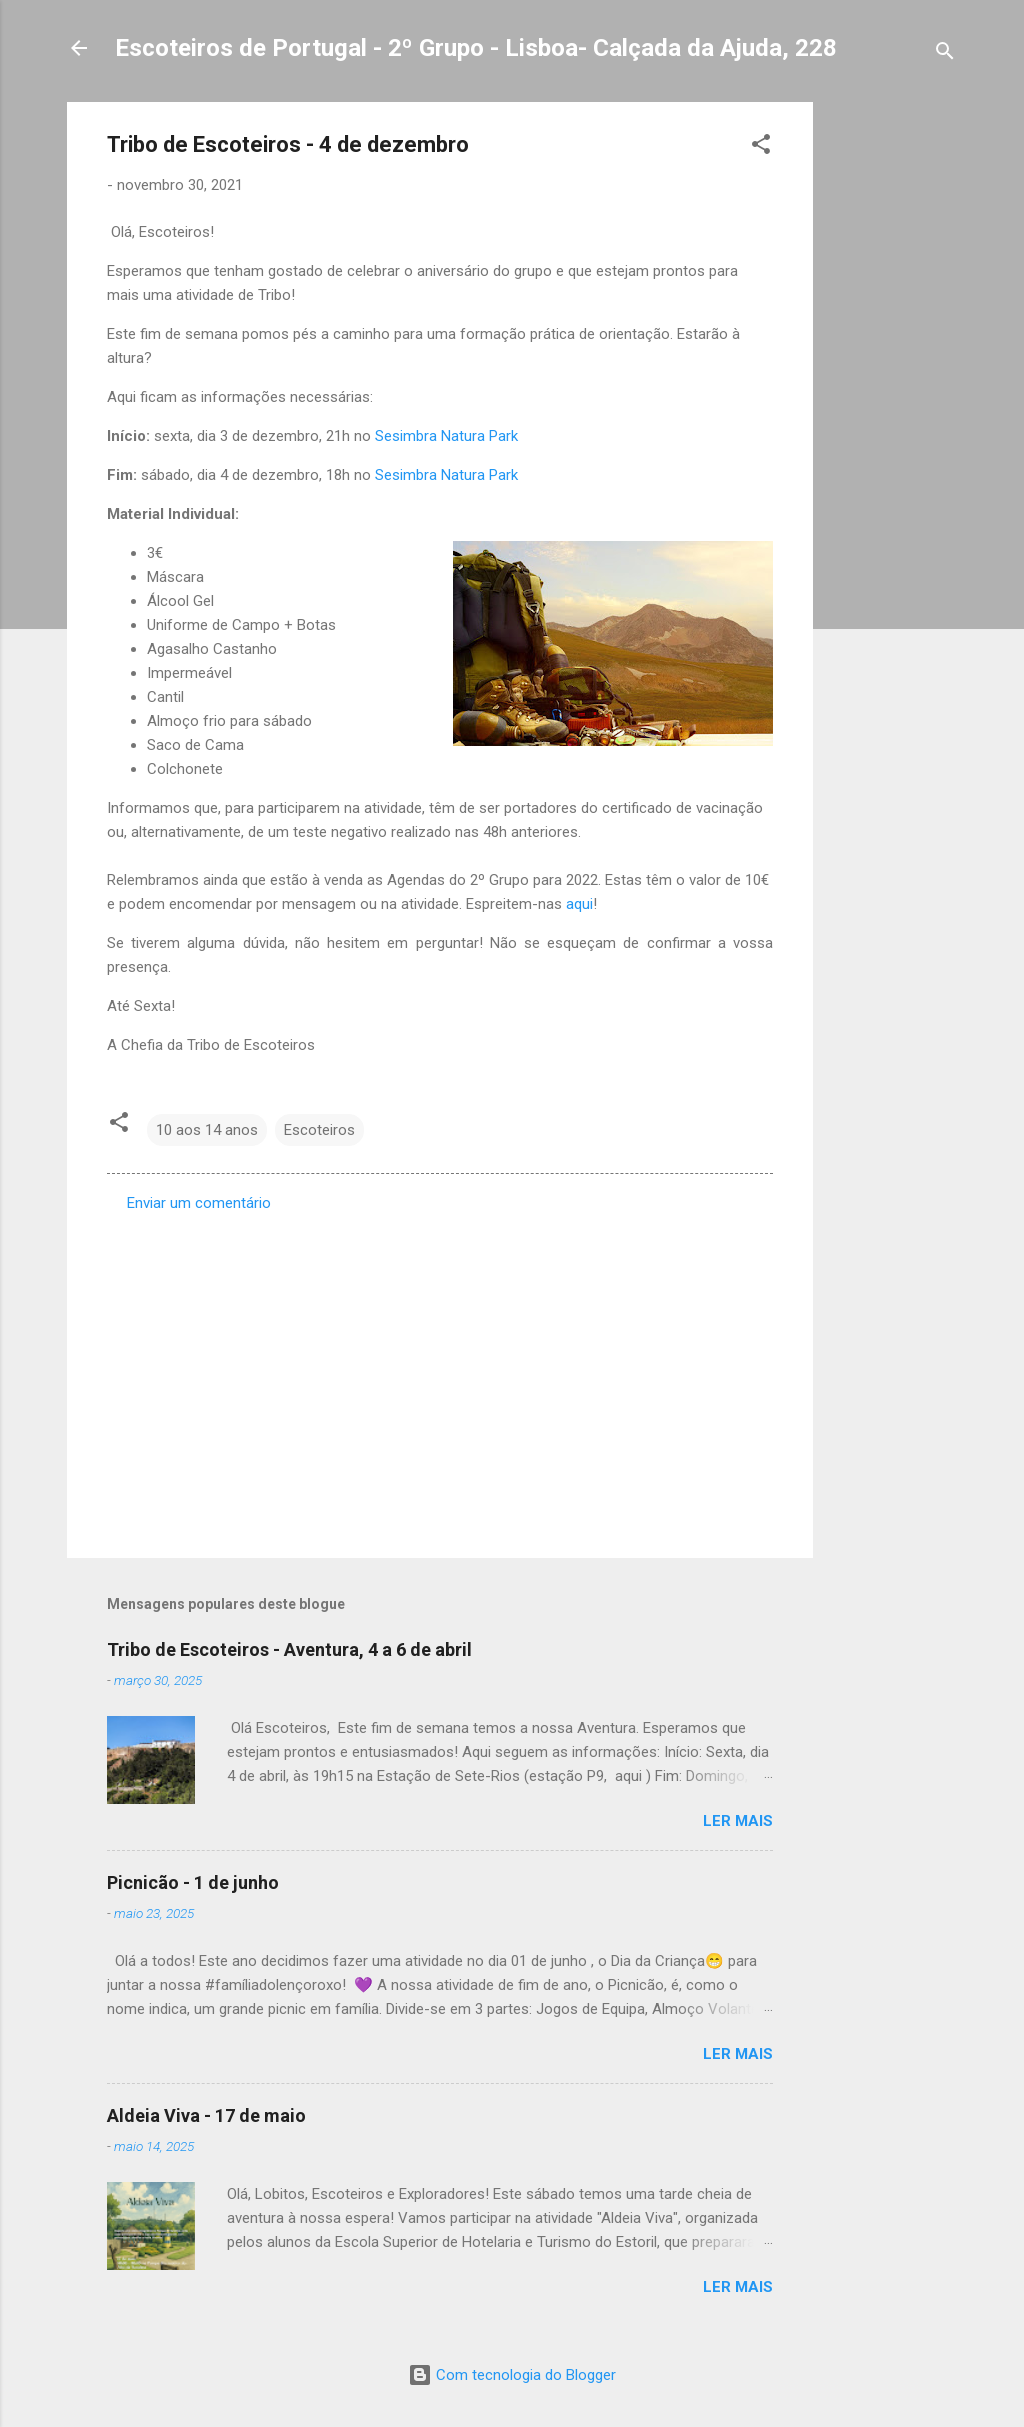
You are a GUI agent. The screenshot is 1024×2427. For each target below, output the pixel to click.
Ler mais (738, 1821)
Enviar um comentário (199, 1203)
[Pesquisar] (945, 54)
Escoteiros (319, 1130)
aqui (579, 904)
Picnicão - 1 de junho (193, 1882)
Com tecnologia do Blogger (512, 2375)
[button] (761, 147)
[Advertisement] (893, 402)
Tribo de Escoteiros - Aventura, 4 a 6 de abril (289, 1649)
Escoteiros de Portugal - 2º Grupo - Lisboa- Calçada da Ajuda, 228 (476, 48)
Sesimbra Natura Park (446, 436)
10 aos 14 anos (207, 1130)
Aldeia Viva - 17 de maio (206, 2115)
